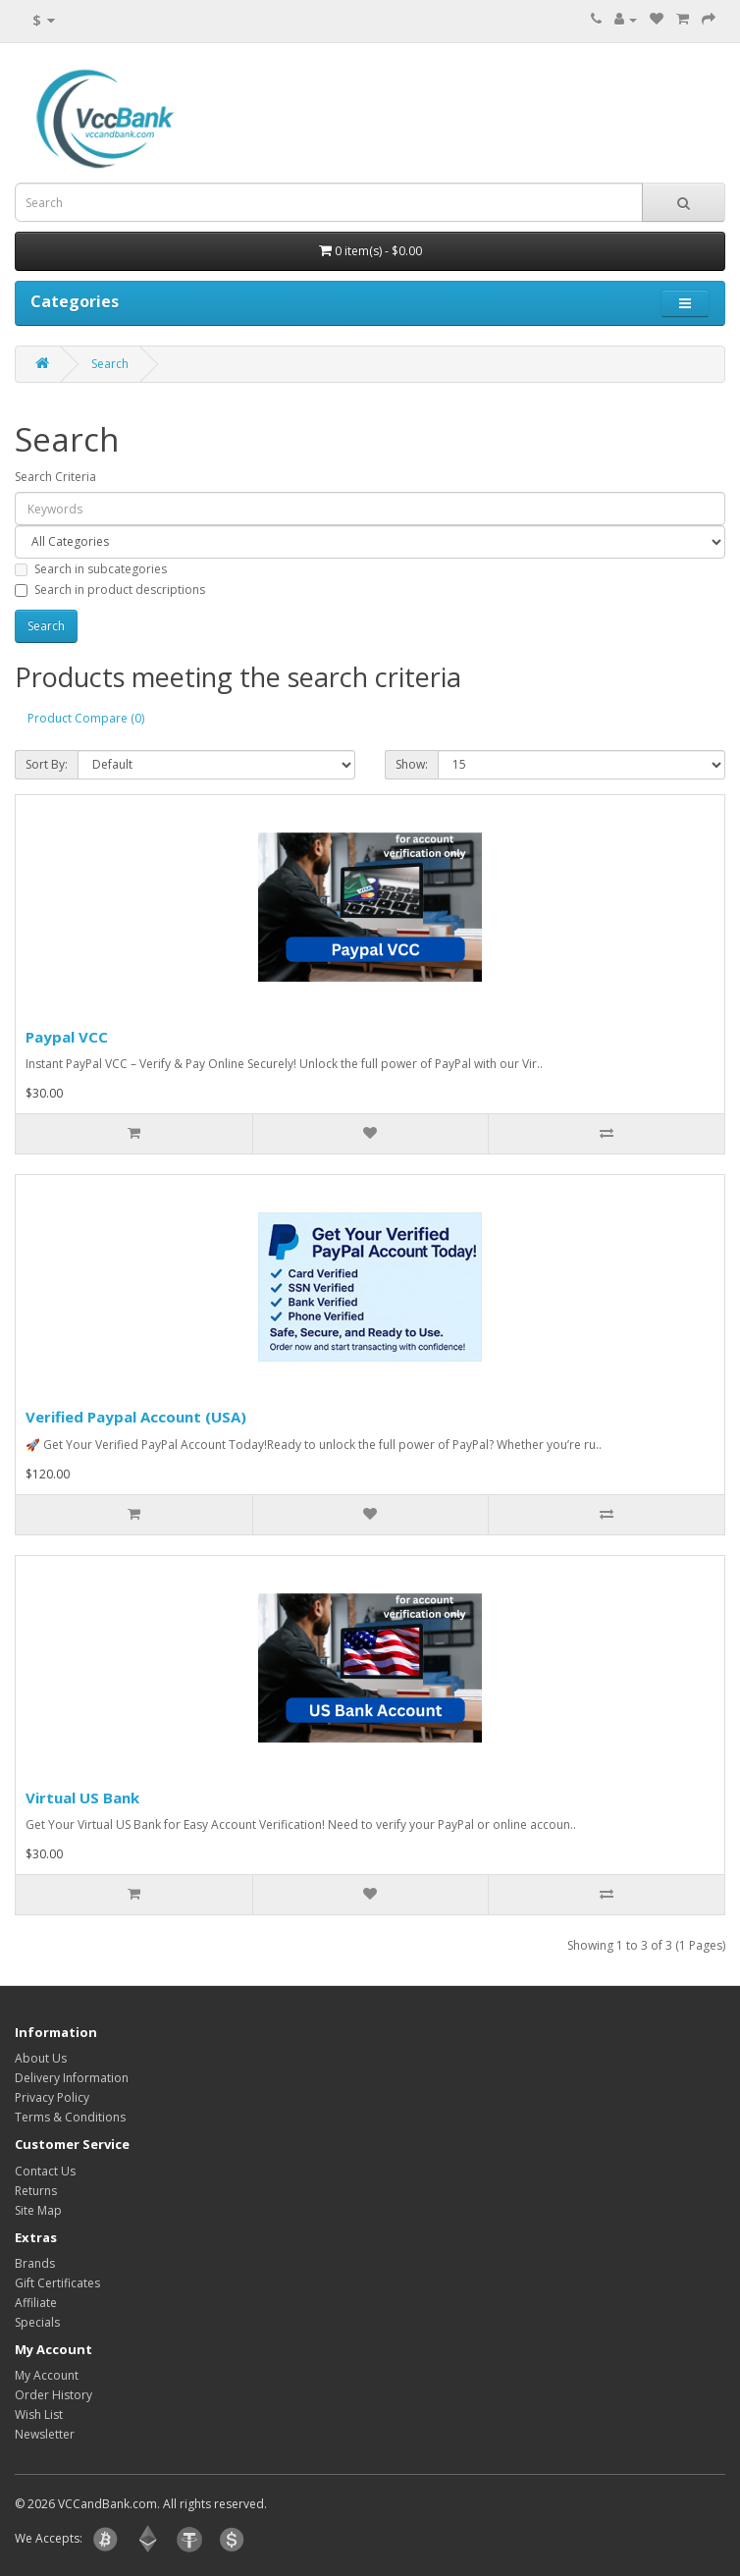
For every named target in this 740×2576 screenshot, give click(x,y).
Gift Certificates (57, 2283)
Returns (36, 2190)
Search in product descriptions (110, 589)
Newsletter (45, 2434)
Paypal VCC (67, 1036)
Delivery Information (72, 2077)
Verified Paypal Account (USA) (136, 1416)
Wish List (39, 2414)
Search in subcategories (91, 569)
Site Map (38, 2210)
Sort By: (47, 764)
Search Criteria (55, 476)
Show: (412, 764)
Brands (35, 2263)
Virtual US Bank (82, 1797)
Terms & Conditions (70, 2117)
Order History (53, 2395)
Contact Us (45, 2171)
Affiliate (36, 2302)
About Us (41, 2058)
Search (110, 363)
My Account (47, 2375)
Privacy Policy (52, 2097)
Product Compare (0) (85, 718)
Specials (37, 2322)
